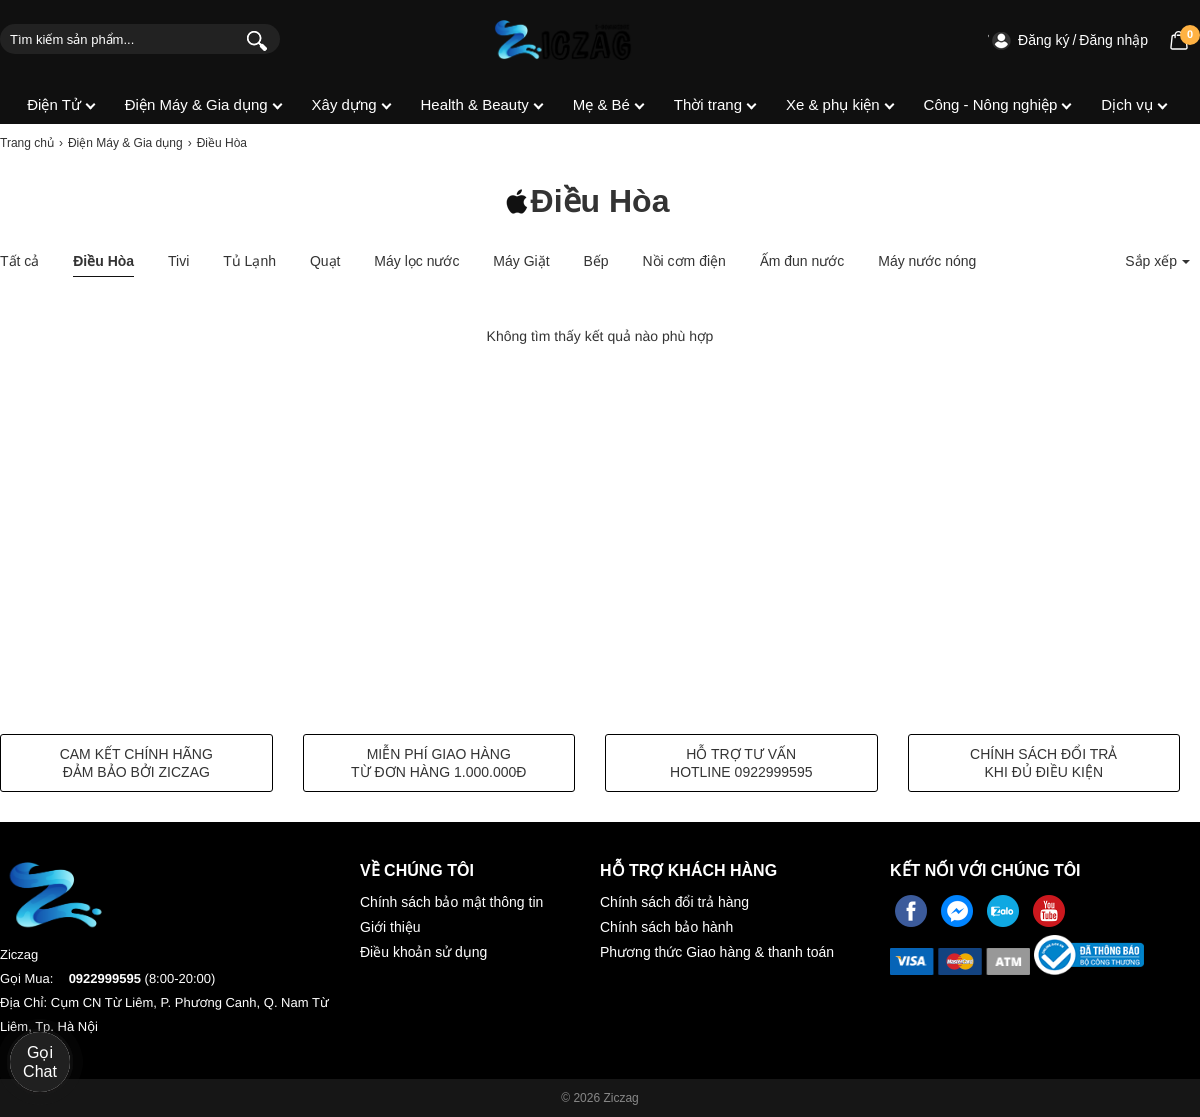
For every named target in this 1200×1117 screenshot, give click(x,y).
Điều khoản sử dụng (423, 952)
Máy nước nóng (927, 261)
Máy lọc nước (416, 261)
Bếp (595, 261)
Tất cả (19, 261)
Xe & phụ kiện (833, 104)
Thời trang (708, 104)
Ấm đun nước (802, 261)
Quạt (325, 261)
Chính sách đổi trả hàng (674, 902)
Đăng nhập (1113, 40)
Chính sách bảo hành (666, 927)
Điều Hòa (103, 261)
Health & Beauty (474, 104)
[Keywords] (117, 39)
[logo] (563, 40)
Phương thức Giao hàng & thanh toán (717, 952)
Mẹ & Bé (601, 104)
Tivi (178, 261)
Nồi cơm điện (684, 261)
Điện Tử (54, 104)
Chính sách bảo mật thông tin (451, 902)
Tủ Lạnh (249, 261)
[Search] (252, 39)
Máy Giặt (521, 261)
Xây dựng (344, 104)
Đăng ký (1043, 40)
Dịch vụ (1126, 104)
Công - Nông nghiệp (991, 104)
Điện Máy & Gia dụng (196, 104)
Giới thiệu (390, 927)
